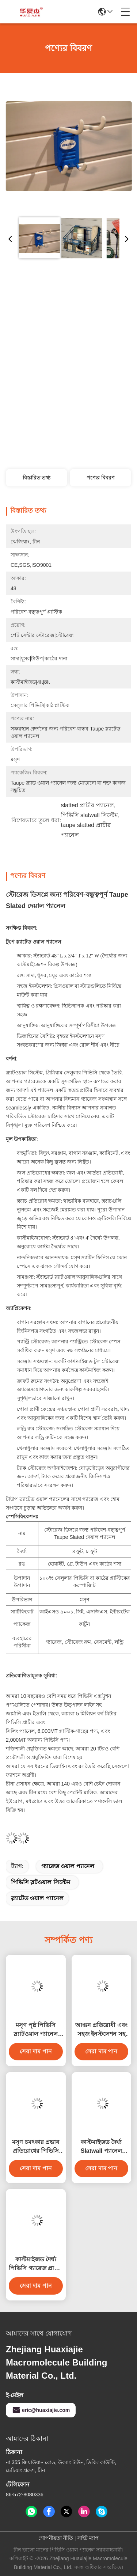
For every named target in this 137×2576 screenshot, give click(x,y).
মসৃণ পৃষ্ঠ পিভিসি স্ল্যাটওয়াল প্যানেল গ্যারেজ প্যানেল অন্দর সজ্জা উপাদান (35, 2030)
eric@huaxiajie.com (41, 2410)
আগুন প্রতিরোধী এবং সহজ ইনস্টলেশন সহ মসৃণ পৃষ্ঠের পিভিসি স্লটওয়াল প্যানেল (101, 2030)
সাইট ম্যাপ (88, 2538)
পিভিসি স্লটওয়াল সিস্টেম (40, 1882)
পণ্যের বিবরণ (100, 478)
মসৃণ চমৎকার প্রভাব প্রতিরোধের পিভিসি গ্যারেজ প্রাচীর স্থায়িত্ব (35, 2147)
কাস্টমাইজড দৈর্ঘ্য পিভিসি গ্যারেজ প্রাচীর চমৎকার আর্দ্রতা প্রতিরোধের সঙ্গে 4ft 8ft (35, 2264)
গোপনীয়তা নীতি (55, 2538)
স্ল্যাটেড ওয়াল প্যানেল (37, 1898)
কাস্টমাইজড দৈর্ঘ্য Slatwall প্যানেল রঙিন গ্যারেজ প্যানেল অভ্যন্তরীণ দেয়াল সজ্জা (101, 2147)
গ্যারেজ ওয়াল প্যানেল (67, 1866)
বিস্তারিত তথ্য (37, 478)
